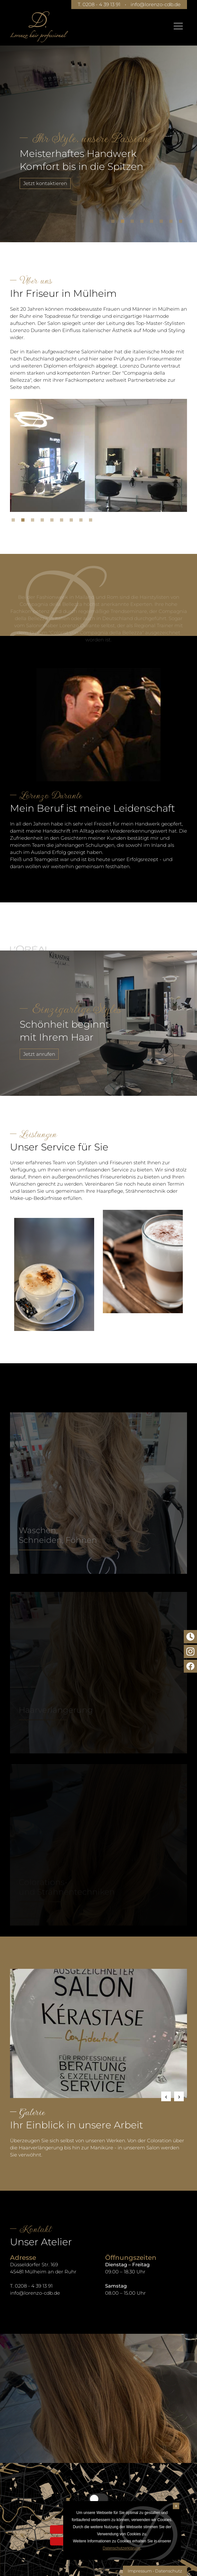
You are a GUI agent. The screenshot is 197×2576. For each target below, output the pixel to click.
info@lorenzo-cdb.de (156, 4)
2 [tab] (124, 223)
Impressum (140, 2570)
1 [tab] (114, 223)
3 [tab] (134, 223)
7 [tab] (172, 223)
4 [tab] (143, 223)
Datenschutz (168, 2570)
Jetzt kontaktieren (45, 183)
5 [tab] (153, 223)
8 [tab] (182, 223)
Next (179, 2096)
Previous (166, 2096)
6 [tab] (163, 223)
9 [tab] (92, 521)
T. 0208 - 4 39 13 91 (99, 4)
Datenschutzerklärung (121, 2548)
